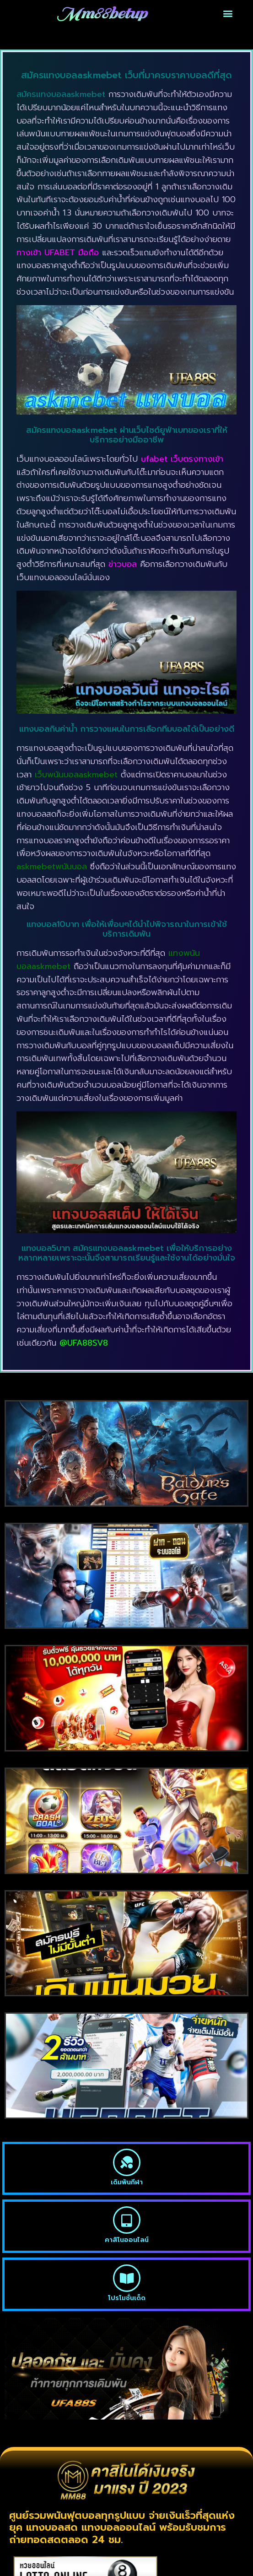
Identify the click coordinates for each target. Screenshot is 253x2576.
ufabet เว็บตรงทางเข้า (182, 459)
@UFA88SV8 (83, 1343)
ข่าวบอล (122, 564)
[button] (227, 13)
